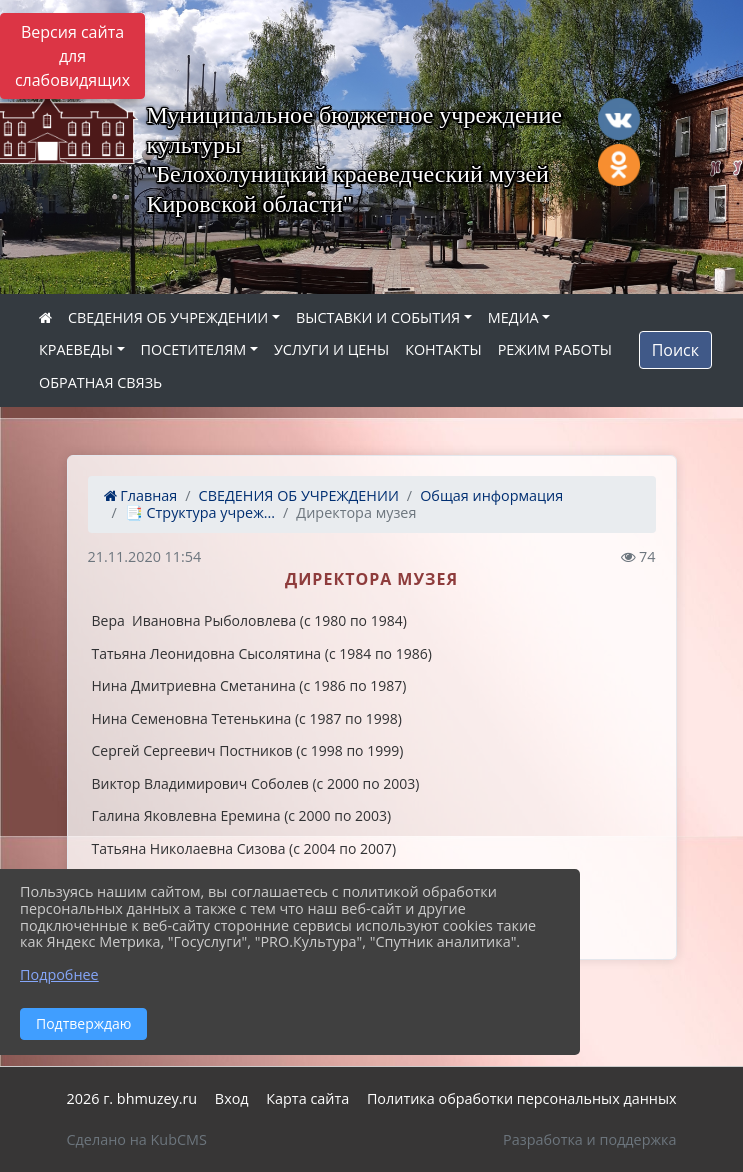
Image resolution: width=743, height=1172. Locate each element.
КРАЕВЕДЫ (76, 349)
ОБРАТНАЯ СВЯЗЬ (100, 382)
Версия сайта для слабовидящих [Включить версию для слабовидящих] (72, 56)
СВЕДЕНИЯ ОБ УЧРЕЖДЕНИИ (168, 317)
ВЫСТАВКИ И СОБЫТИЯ (378, 317)
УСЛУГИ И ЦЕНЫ (331, 349)
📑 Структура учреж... (200, 512)
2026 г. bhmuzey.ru (132, 1098)
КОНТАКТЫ (443, 349)
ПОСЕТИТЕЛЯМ (194, 349)
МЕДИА (513, 317)
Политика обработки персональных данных (522, 1098)
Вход (232, 1098)
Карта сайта (307, 1098)
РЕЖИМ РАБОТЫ (555, 349)
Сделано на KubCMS (137, 1139)
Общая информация (491, 495)
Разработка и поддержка (589, 1139)
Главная (141, 495)
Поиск (675, 350)
